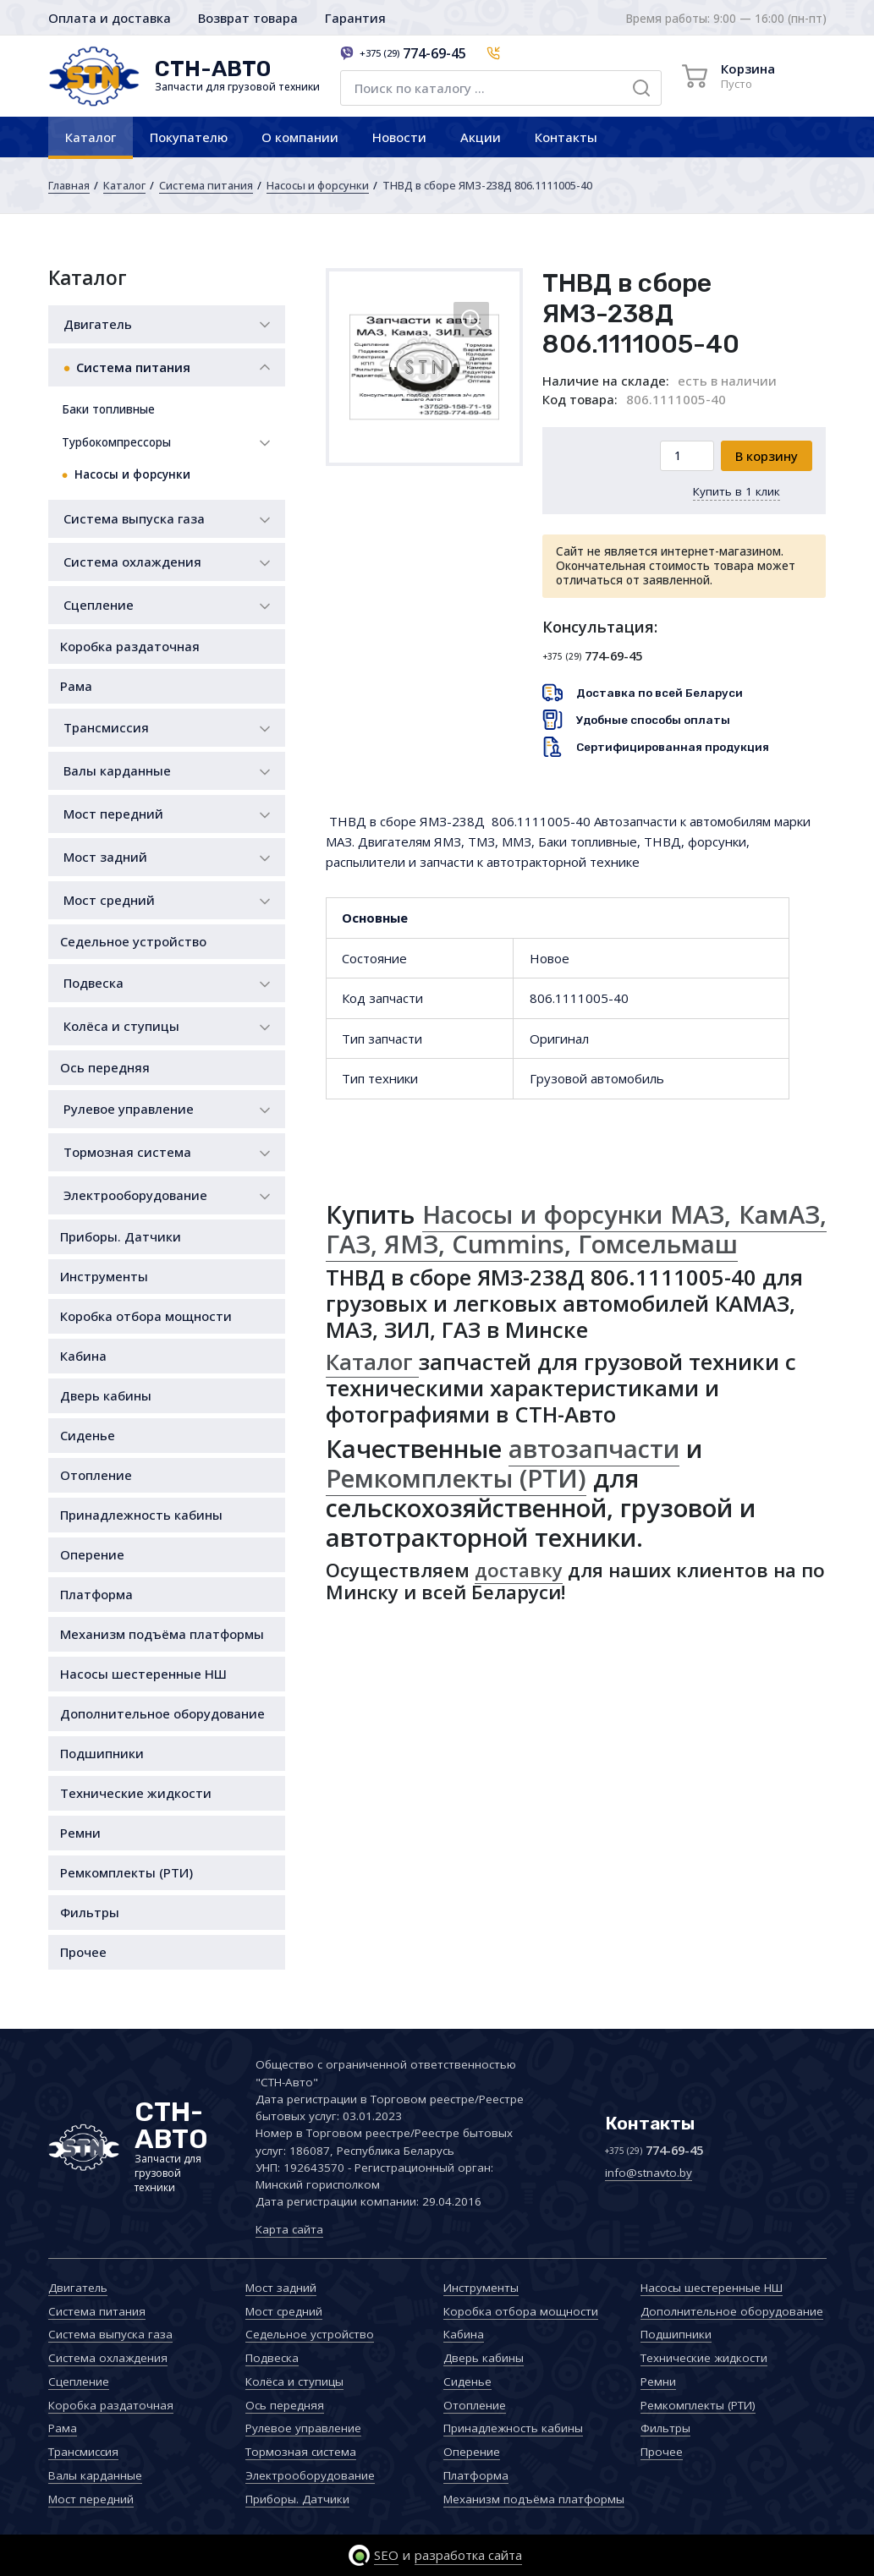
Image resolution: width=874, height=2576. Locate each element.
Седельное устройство (133, 941)
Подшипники (102, 1753)
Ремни (80, 1832)
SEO (386, 2554)
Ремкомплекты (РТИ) (126, 1872)
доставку (519, 1570)
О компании (299, 137)
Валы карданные (117, 770)
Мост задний (105, 856)
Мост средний (109, 899)
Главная (69, 185)
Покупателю (189, 137)
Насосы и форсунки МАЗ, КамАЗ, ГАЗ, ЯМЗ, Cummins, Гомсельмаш (576, 1229)
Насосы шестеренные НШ (143, 1673)
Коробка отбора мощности (146, 1315)
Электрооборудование (135, 1195)
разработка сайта (468, 2554)
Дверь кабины (105, 1395)
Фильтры (89, 1912)
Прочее (83, 1951)
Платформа (96, 1594)
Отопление (96, 1474)
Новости (399, 137)
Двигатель (97, 323)
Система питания (206, 185)
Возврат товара (248, 17)
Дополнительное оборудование (162, 1713)
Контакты (566, 137)
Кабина (83, 1355)
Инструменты (104, 1276)
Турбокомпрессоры (116, 442)
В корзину (766, 455)
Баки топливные (108, 409)
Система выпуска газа (134, 518)
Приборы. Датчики (120, 1236)
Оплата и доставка (109, 17)
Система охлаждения (132, 561)
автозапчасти (593, 1449)
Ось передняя (105, 1067)
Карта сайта (289, 2229)
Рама (76, 685)
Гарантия (355, 17)
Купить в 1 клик (736, 491)
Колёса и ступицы (121, 1025)
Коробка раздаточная (130, 646)
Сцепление (98, 604)
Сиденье (87, 1435)
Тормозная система (127, 1151)
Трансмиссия (106, 727)
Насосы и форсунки (318, 185)
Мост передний (113, 813)
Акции (480, 137)
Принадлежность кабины (141, 1514)
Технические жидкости (136, 1792)
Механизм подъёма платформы (162, 1633)
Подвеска (93, 982)
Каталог (90, 137)
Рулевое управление (128, 1108)
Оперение (92, 1554)
